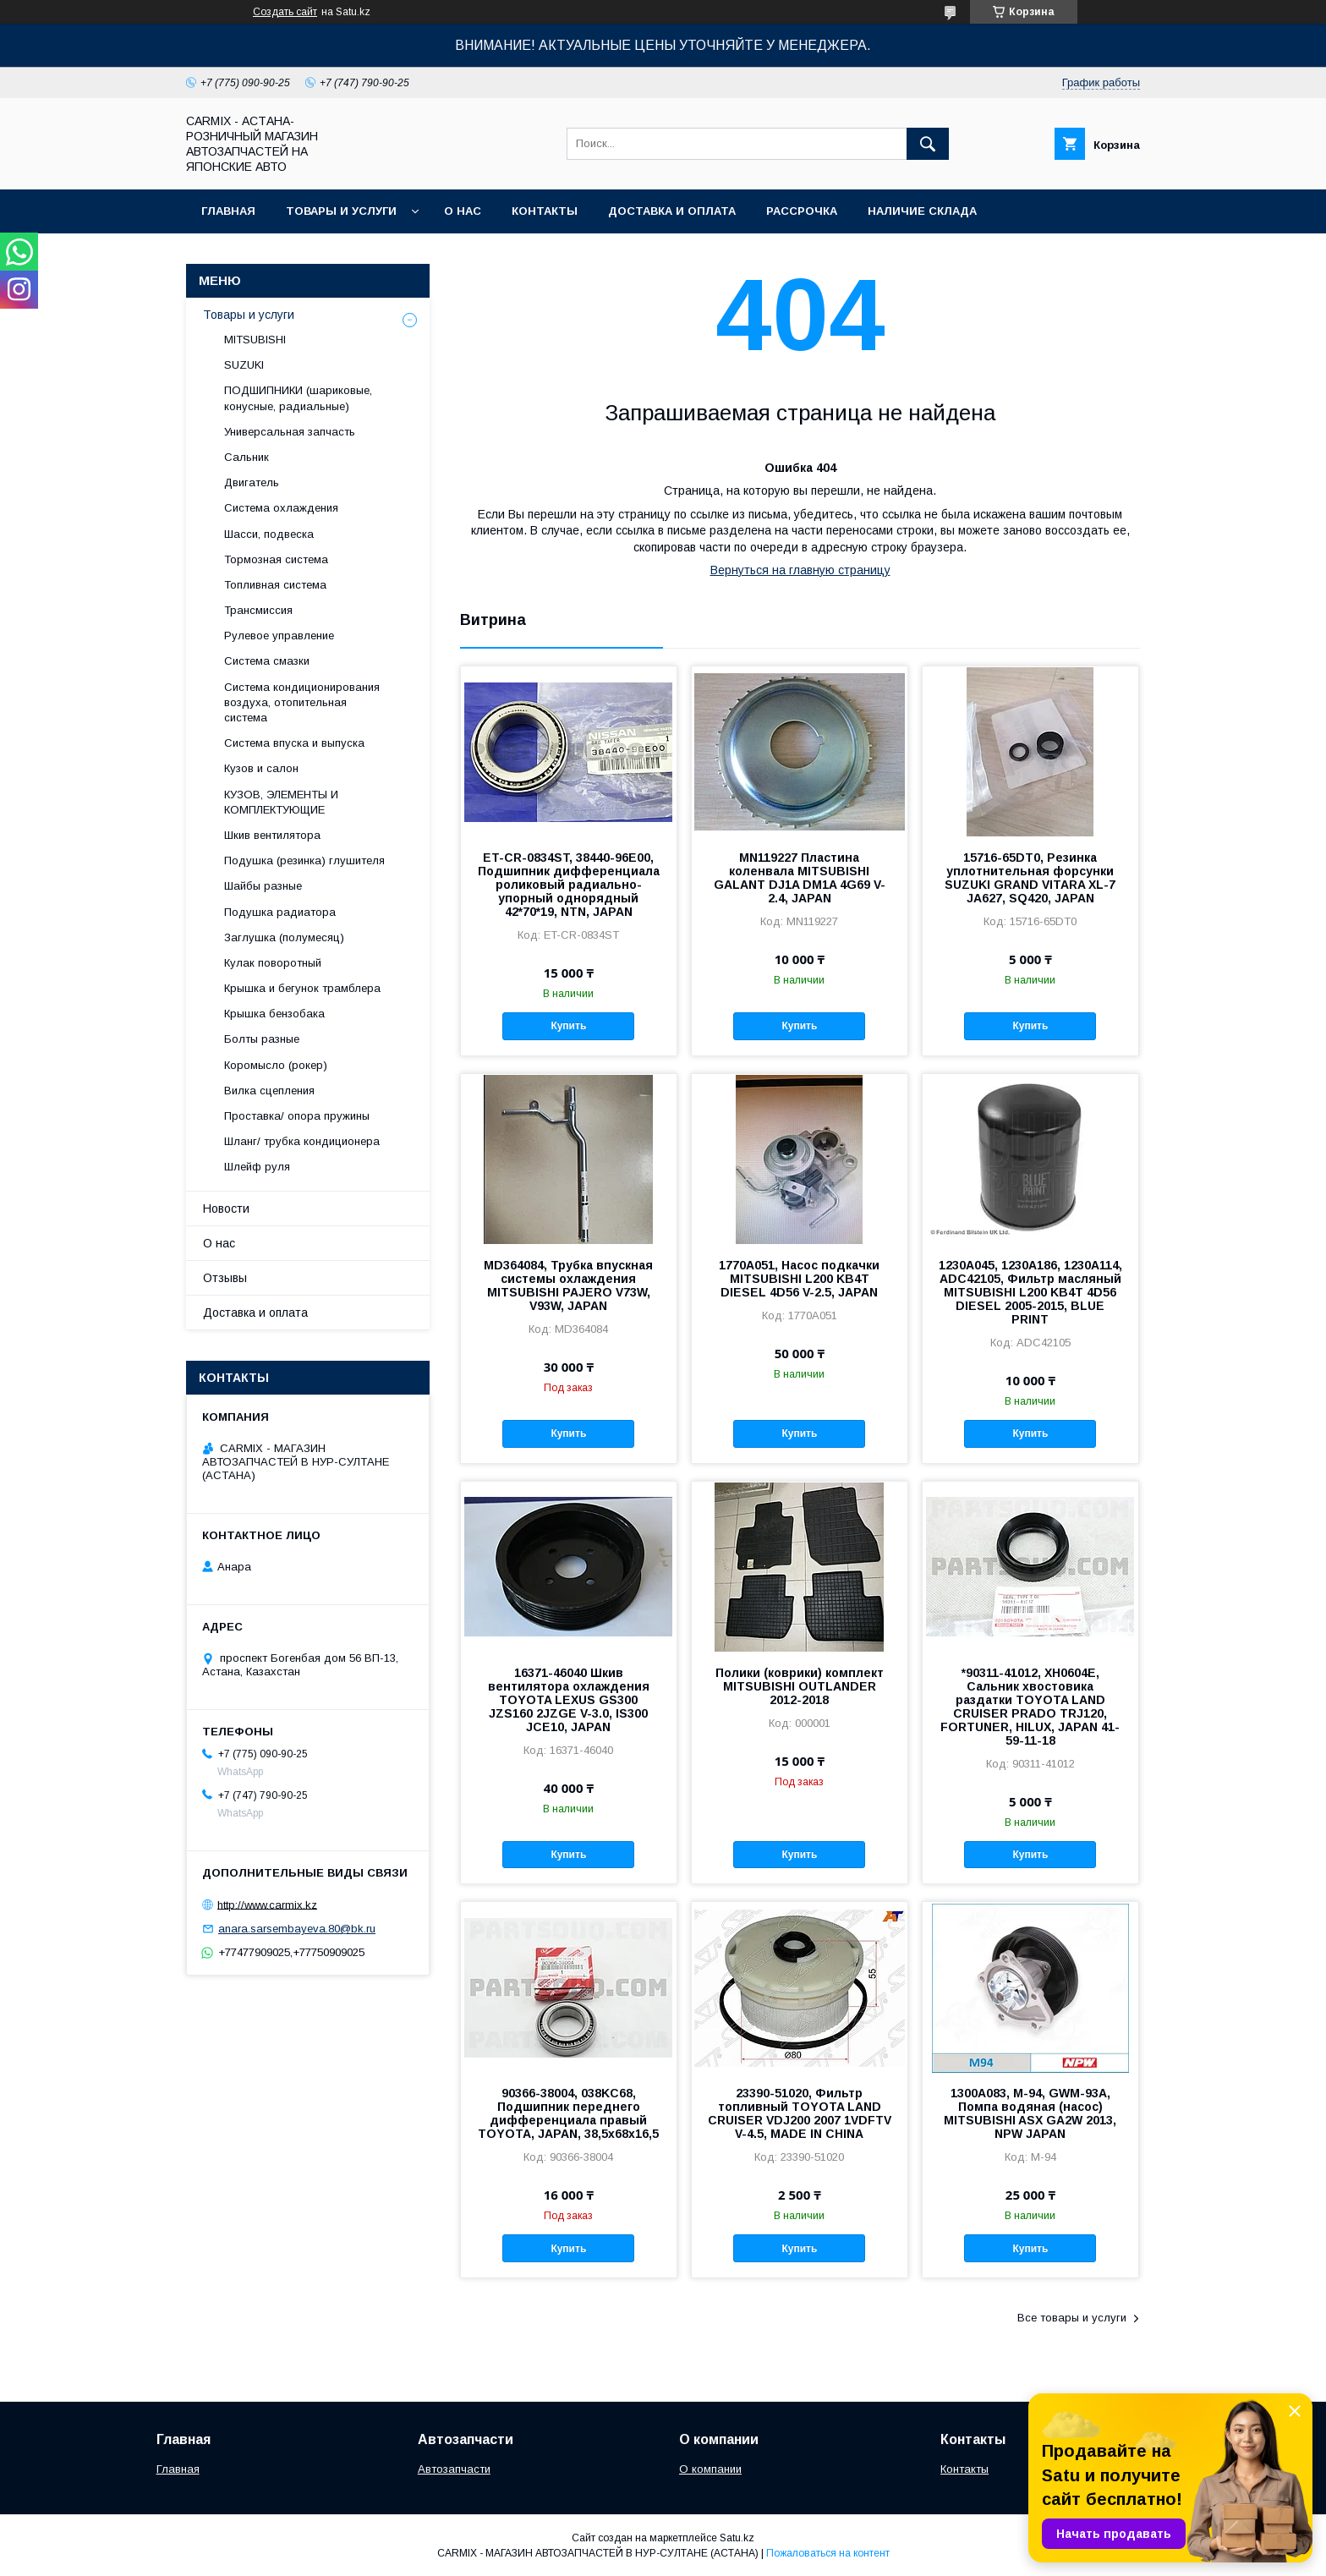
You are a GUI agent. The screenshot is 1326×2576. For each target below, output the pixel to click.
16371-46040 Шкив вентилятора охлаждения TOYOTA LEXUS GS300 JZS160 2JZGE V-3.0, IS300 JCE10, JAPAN (568, 1700)
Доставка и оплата (672, 211)
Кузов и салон (261, 768)
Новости (226, 1208)
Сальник (246, 457)
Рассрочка (801, 211)
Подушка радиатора (280, 912)
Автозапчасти (454, 2469)
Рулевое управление (279, 635)
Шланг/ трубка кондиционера (302, 1141)
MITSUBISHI (255, 339)
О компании (710, 2469)
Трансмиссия (258, 610)
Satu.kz (737, 2538)
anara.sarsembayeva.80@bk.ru (296, 1928)
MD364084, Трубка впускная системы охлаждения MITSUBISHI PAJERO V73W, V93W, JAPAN (568, 1285)
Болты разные (261, 1039)
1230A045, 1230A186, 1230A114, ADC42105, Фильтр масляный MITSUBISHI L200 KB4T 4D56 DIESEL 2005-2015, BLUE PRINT (1030, 1292)
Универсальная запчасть (289, 431)
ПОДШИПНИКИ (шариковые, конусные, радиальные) (298, 398)
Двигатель (251, 482)
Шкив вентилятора (272, 835)
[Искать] (928, 144)
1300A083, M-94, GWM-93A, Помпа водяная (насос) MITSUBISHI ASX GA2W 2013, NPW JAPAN (1030, 2113)
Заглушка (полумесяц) (284, 937)
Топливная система (275, 584)
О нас (462, 211)
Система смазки (267, 661)
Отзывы (225, 1278)
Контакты (545, 211)
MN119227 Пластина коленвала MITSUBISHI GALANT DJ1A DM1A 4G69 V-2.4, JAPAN (799, 878)
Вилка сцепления (269, 1090)
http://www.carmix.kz (267, 1904)
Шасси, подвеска (269, 534)
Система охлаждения (281, 507)
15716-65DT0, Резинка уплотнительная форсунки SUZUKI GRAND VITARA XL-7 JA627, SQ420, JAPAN (1030, 878)
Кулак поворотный (272, 962)
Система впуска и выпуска (294, 743)
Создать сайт (285, 12)
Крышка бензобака (274, 1013)
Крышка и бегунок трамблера (302, 988)
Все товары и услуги (1071, 2317)
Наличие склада (922, 211)
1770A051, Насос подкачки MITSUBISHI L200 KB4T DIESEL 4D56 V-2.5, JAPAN (799, 1278)
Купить (568, 1026)
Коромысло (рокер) (275, 1065)
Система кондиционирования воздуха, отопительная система (302, 702)
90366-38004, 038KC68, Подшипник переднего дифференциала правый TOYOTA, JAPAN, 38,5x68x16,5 (568, 2113)
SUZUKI (244, 365)
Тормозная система (276, 559)
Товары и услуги (341, 211)
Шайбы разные (263, 886)
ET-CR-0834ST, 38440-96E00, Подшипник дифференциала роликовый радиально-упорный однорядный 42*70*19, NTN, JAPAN (569, 884)
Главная (228, 211)
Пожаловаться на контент (828, 2553)
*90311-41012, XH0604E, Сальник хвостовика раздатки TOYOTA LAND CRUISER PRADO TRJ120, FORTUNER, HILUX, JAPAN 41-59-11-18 (1030, 1706)
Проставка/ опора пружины (297, 1116)
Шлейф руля (257, 1166)
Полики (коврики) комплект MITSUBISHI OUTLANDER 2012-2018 (799, 1686)
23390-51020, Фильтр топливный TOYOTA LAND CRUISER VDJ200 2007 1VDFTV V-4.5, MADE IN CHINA (799, 2113)
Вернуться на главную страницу (800, 570)
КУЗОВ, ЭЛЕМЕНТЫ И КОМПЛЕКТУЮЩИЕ (281, 802)
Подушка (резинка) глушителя (304, 860)
